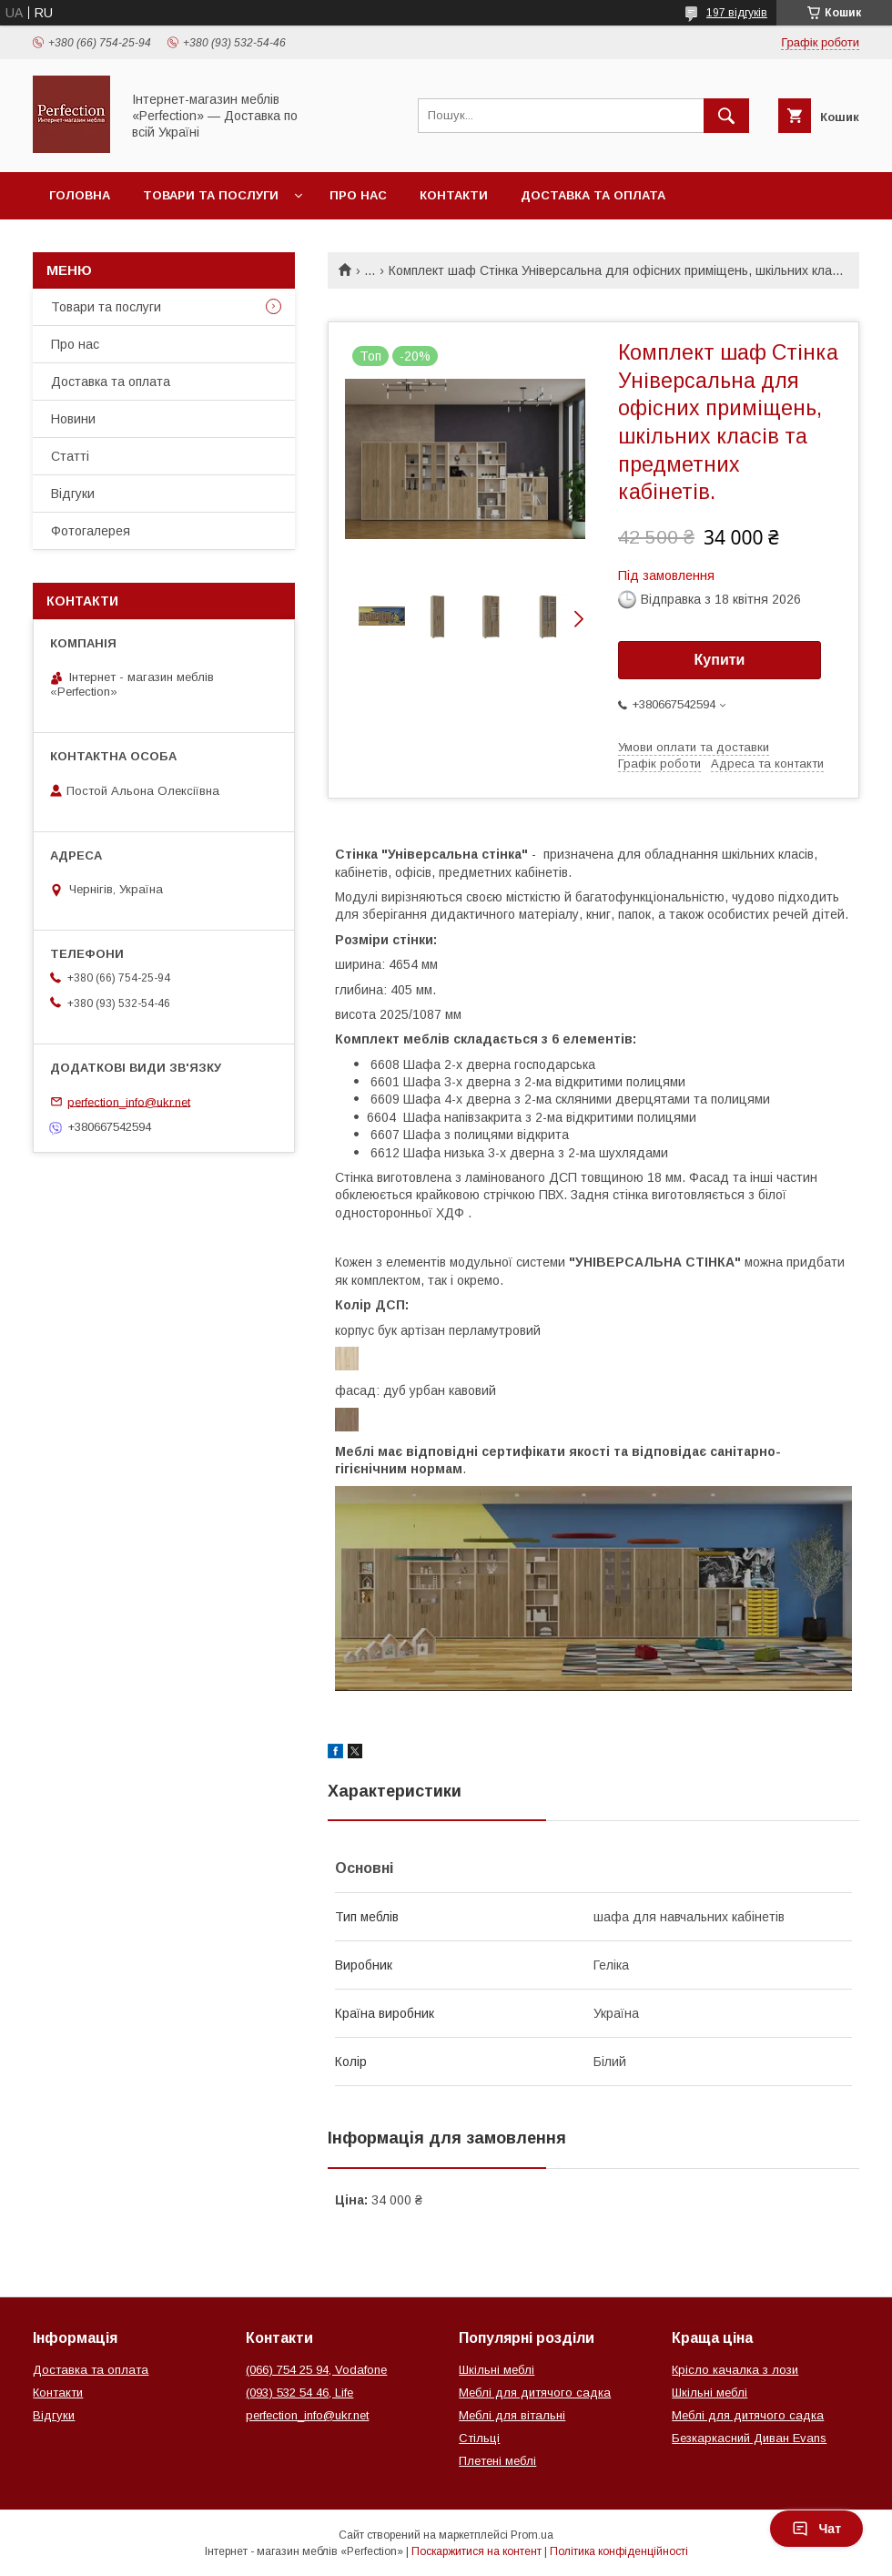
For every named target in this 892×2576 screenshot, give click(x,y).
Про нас (358, 195)
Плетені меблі (497, 2461)
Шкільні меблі (496, 2370)
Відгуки (73, 493)
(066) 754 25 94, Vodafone (316, 2370)
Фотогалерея (90, 531)
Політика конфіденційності (619, 2551)
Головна (79, 195)
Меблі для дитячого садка (535, 2392)
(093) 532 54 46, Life (299, 2392)
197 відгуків (736, 12)
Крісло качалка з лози (735, 2370)
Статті (70, 456)
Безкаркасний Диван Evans (749, 2438)
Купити (719, 659)
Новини (73, 419)
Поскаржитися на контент (476, 2551)
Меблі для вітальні (512, 2415)
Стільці (479, 2438)
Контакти (454, 195)
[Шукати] (726, 115)
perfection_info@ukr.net (128, 1101)
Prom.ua (532, 2535)
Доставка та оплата (593, 195)
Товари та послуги (211, 195)
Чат (816, 2528)
